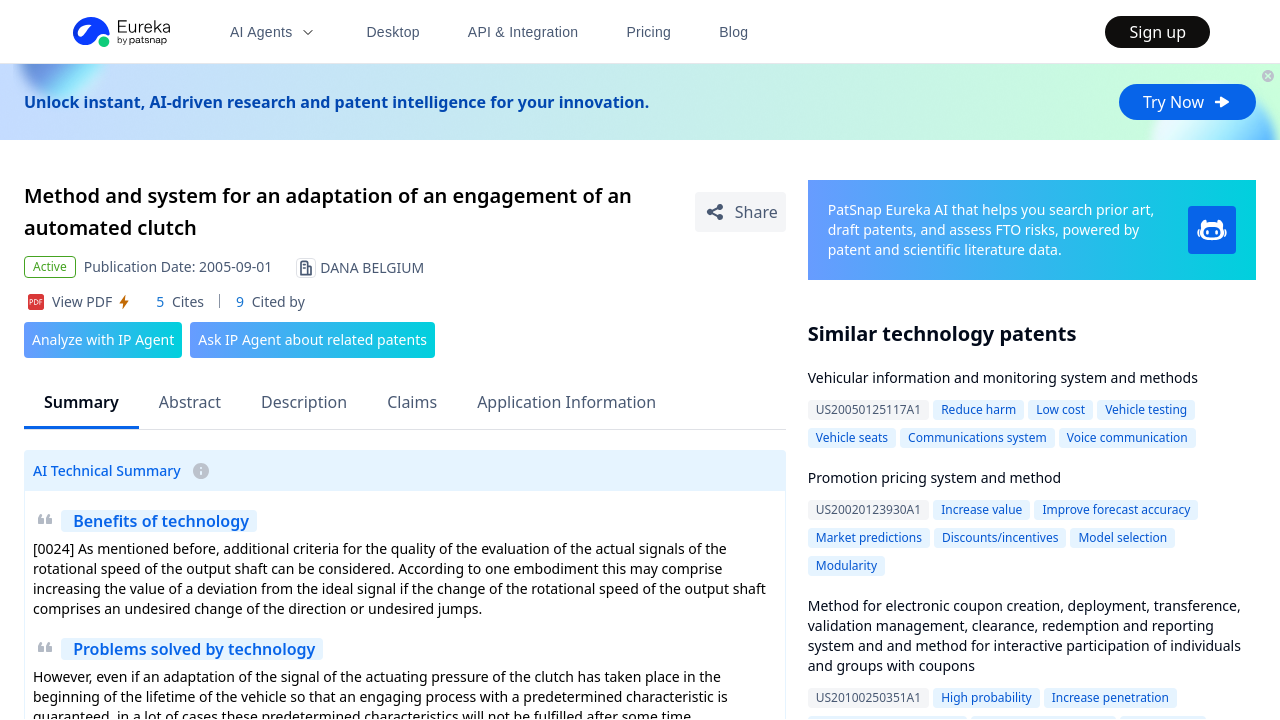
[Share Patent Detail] (740, 212)
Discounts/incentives (1000, 537)
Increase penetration (1110, 697)
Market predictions (869, 537)
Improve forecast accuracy (1116, 509)
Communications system (977, 437)
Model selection (1122, 537)
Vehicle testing (1146, 409)
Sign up (1157, 32)
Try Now (1187, 102)
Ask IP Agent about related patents (312, 339)
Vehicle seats (852, 437)
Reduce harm (978, 409)
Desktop (392, 32)
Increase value (981, 509)
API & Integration (523, 32)
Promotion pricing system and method (934, 477)
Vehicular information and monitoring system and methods (1003, 377)
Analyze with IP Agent (103, 339)
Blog (733, 32)
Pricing (648, 32)
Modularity (846, 565)
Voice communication (1127, 437)
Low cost (1060, 409)
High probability (986, 697)
